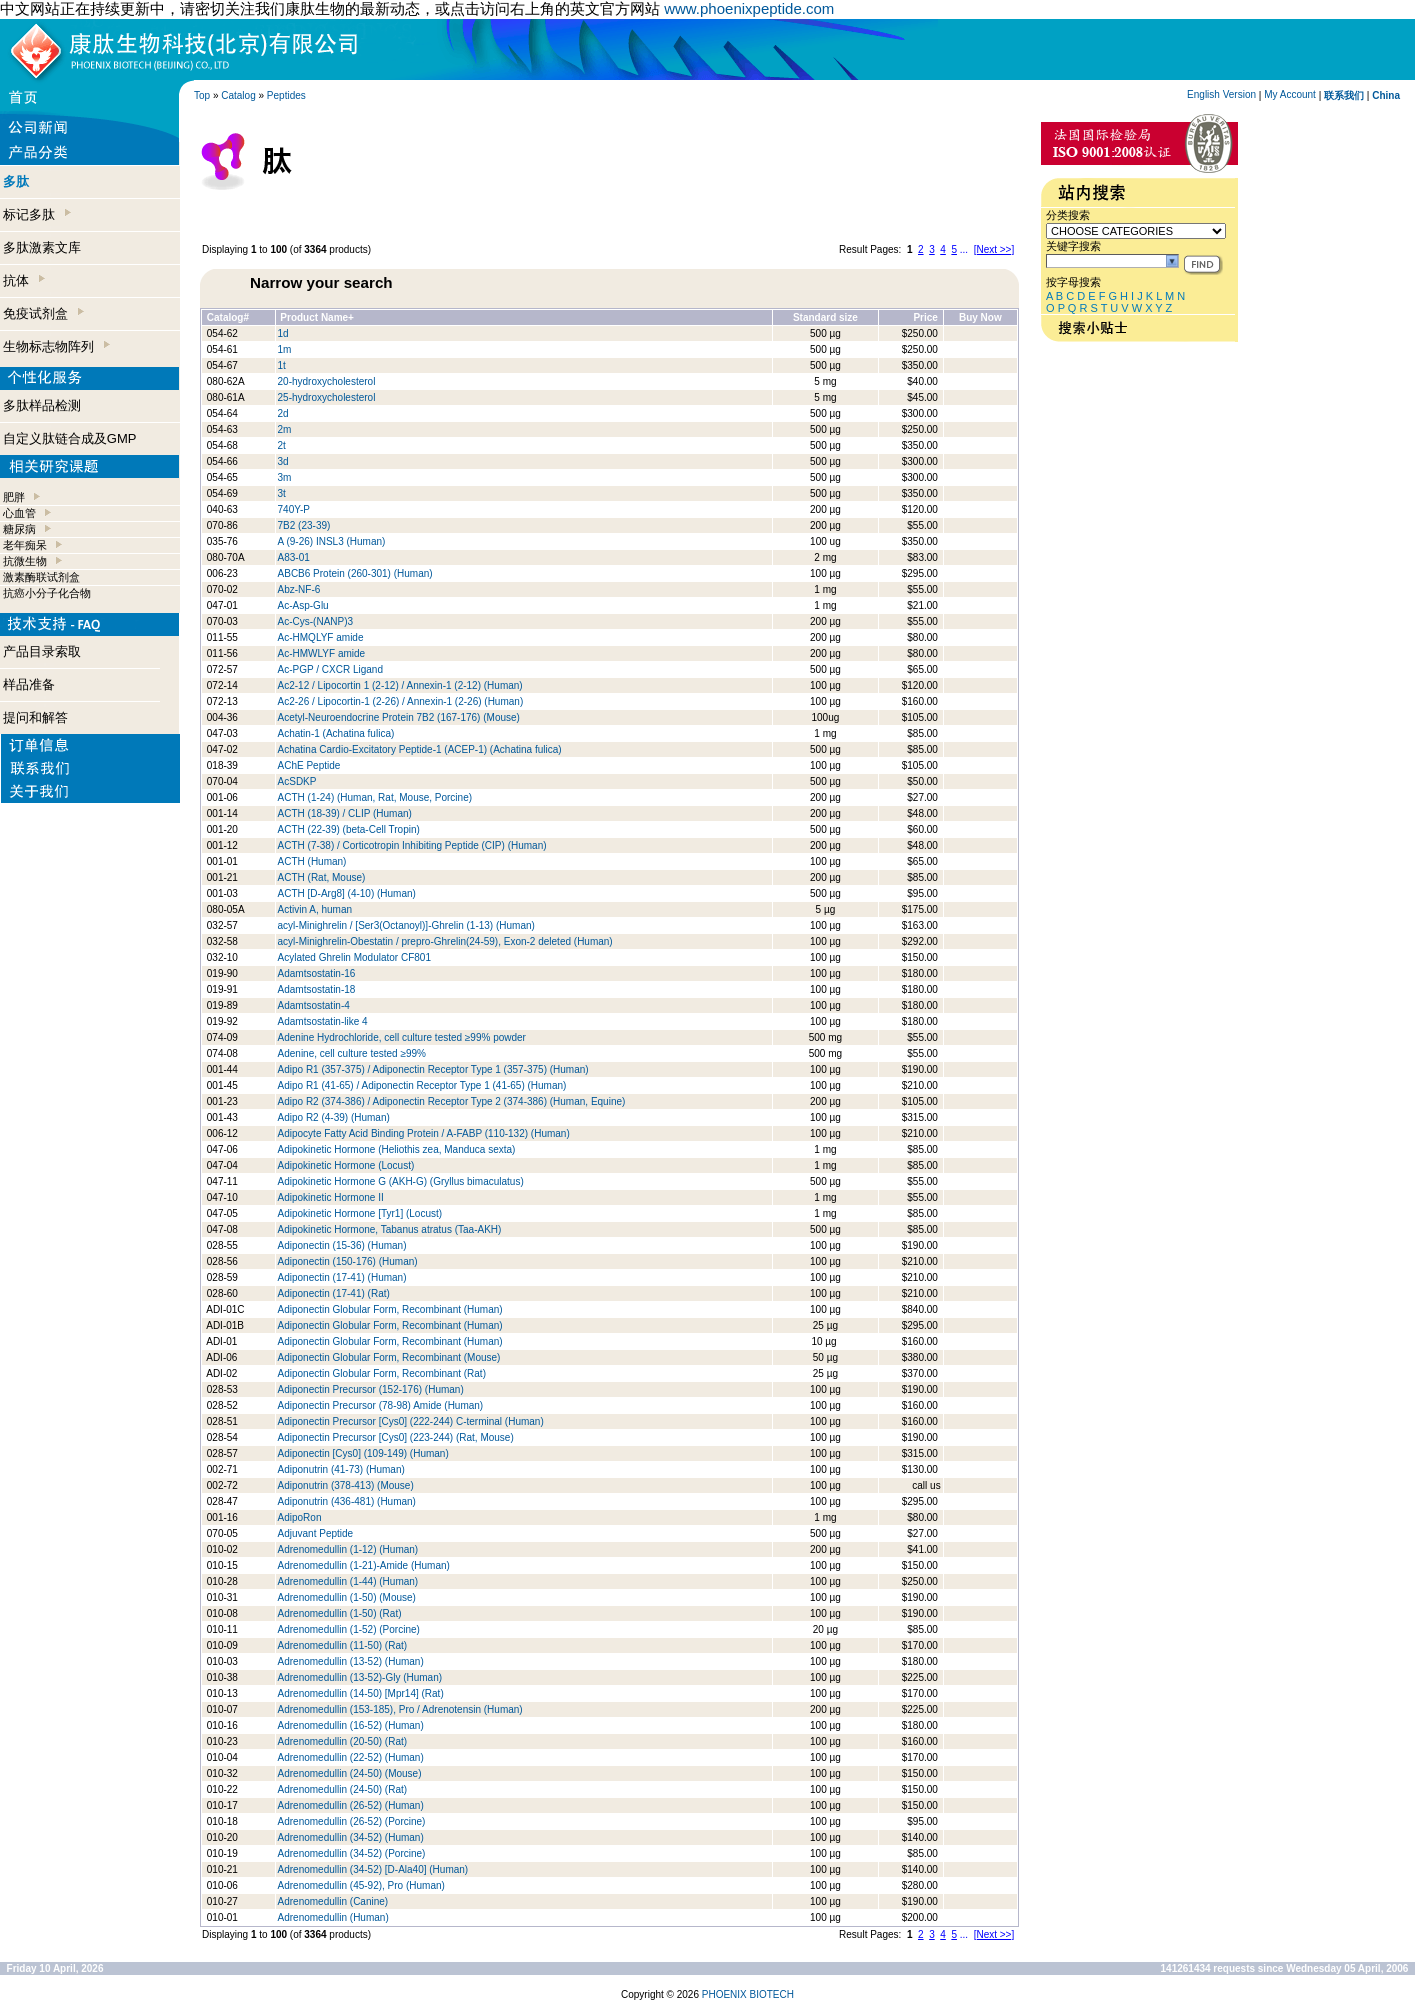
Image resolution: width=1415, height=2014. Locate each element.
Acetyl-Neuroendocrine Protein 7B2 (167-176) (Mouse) (399, 717)
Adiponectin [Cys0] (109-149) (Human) (363, 1453)
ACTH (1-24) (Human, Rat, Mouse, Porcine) (375, 797)
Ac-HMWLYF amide (322, 653)
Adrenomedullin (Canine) (333, 1901)
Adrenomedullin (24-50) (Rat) (343, 1789)
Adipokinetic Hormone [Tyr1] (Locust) (360, 1213)
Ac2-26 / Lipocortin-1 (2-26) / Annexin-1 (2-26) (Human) (401, 701)
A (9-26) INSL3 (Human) (332, 541)
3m (285, 477)
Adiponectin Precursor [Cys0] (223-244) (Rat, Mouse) (396, 1437)
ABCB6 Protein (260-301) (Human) (355, 573)
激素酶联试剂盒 (41, 577)
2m (285, 429)
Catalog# (228, 317)
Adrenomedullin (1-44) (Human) (348, 1581)
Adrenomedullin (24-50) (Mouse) (350, 1773)
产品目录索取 (42, 651)
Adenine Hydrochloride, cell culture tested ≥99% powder (402, 1037)
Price (925, 317)
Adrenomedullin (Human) (333, 1917)
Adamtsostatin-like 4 (323, 1021)
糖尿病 (19, 529)
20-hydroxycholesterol (327, 381)
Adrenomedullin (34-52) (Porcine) (352, 1853)
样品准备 (29, 684)
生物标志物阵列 (56, 346)
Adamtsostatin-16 (317, 973)
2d (283, 413)
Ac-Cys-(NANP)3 (316, 621)
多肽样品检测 (42, 405)
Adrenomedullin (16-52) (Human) (351, 1725)
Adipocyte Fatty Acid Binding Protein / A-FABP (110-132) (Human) (424, 1133)
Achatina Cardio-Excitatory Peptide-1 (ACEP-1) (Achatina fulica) (420, 749)
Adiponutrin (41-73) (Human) (341, 1469)
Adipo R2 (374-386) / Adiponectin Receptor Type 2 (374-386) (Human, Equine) (452, 1101)
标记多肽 (37, 214)
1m (285, 349)
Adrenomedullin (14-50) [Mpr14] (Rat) (361, 1693)
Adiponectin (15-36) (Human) (342, 1245)
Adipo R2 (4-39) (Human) (334, 1117)
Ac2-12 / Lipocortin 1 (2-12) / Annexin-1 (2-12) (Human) (400, 685)
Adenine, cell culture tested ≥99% (352, 1053)
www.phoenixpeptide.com (749, 8)
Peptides (286, 95)
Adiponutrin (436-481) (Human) (347, 1501)
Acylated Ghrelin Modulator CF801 (354, 957)
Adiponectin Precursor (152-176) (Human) (371, 1389)
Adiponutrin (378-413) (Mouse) (346, 1485)
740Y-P (294, 509)
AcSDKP (297, 781)
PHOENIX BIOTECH (748, 1994)
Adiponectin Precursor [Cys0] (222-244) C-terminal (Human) (411, 1421)
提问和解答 (35, 717)
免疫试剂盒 (43, 313)
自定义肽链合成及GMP (70, 438)
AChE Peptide (309, 765)
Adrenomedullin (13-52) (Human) (351, 1661)
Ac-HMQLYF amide (321, 637)
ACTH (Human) (312, 861)
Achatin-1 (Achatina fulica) (336, 733)
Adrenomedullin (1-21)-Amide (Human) (364, 1565)
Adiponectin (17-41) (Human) (342, 1277)
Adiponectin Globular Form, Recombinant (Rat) (382, 1373)
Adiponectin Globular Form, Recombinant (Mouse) (389, 1357)
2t (282, 445)
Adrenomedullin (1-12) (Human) (348, 1549)
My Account (1290, 94)
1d (283, 333)
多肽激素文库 (42, 247)
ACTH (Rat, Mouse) (322, 877)
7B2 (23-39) (304, 525)
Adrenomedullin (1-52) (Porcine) (349, 1629)
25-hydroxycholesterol (327, 397)
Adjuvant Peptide (316, 1533)
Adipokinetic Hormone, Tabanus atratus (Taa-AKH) (390, 1229)
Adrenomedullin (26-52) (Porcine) (352, 1821)
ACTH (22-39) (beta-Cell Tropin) (349, 829)
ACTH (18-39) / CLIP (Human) (345, 813)
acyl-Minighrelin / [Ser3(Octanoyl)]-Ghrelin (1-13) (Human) (406, 925)
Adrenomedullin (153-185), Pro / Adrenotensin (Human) (400, 1709)
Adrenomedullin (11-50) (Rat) (343, 1645)
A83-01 (294, 557)
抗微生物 (25, 561)
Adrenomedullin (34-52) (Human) (351, 1837)
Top (202, 95)
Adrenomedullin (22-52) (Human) (351, 1757)
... (964, 249)
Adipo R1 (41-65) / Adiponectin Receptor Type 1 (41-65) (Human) (422, 1085)
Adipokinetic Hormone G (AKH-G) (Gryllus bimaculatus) (401, 1181)
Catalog (238, 95)
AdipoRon (300, 1517)
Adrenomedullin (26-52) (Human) (351, 1805)
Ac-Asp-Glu (303, 605)
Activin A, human (315, 909)
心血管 (19, 513)
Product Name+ (317, 317)
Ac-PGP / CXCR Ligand (330, 669)
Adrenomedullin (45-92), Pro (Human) (361, 1885)
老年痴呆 (25, 545)
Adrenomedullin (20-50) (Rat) (343, 1741)
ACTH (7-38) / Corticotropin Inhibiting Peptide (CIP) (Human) (412, 845)
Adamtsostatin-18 (317, 989)
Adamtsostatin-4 (314, 1005)
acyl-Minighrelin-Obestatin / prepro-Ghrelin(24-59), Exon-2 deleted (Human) (445, 941)
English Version (1221, 94)
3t (282, 493)
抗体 (24, 280)
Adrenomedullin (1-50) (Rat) (340, 1613)
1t (282, 365)
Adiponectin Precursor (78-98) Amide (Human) (381, 1405)
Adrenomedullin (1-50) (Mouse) (348, 1597)
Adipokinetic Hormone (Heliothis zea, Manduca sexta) (397, 1149)
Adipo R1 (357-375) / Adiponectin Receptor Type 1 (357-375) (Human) (433, 1069)
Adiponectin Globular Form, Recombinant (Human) (390, 1309)
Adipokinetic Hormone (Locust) (346, 1165)
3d (283, 461)
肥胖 (14, 497)
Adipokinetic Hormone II (331, 1197)
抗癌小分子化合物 (47, 593)
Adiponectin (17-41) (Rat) (334, 1293)
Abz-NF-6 (299, 589)
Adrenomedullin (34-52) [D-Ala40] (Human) (373, 1869)
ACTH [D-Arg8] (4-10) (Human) (347, 893)
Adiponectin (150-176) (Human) (348, 1261)
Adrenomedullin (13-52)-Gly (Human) (360, 1677)
